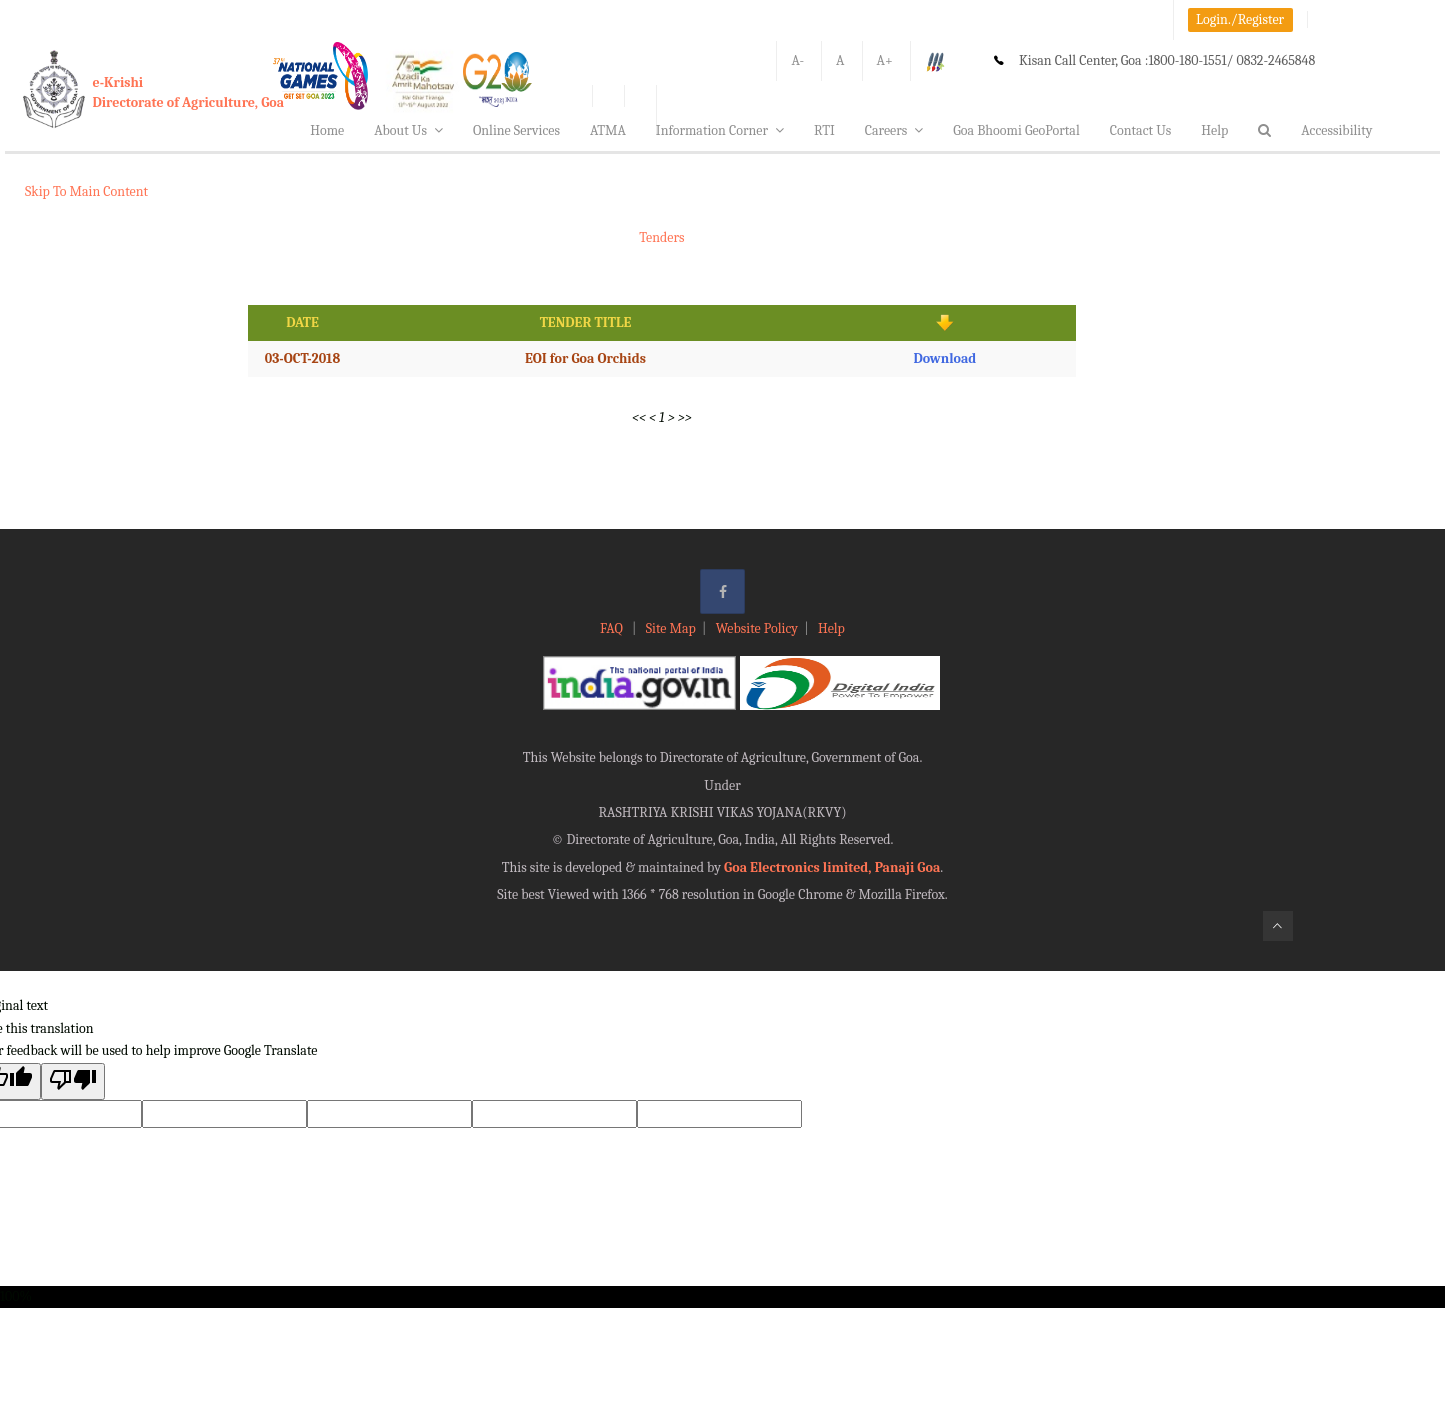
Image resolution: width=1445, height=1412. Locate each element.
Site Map (671, 628)
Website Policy (757, 628)
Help (1214, 130)
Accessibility (1336, 130)
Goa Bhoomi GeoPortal (1016, 130)
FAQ (613, 628)
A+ (885, 60)
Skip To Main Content (86, 191)
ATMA (608, 130)
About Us (408, 130)
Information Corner (720, 130)
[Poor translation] (73, 1081)
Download (944, 358)
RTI (824, 130)
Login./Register (1240, 19)
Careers (894, 130)
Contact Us (1141, 130)
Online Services (516, 130)
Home (327, 130)
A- (797, 60)
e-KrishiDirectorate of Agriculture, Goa (189, 92)
